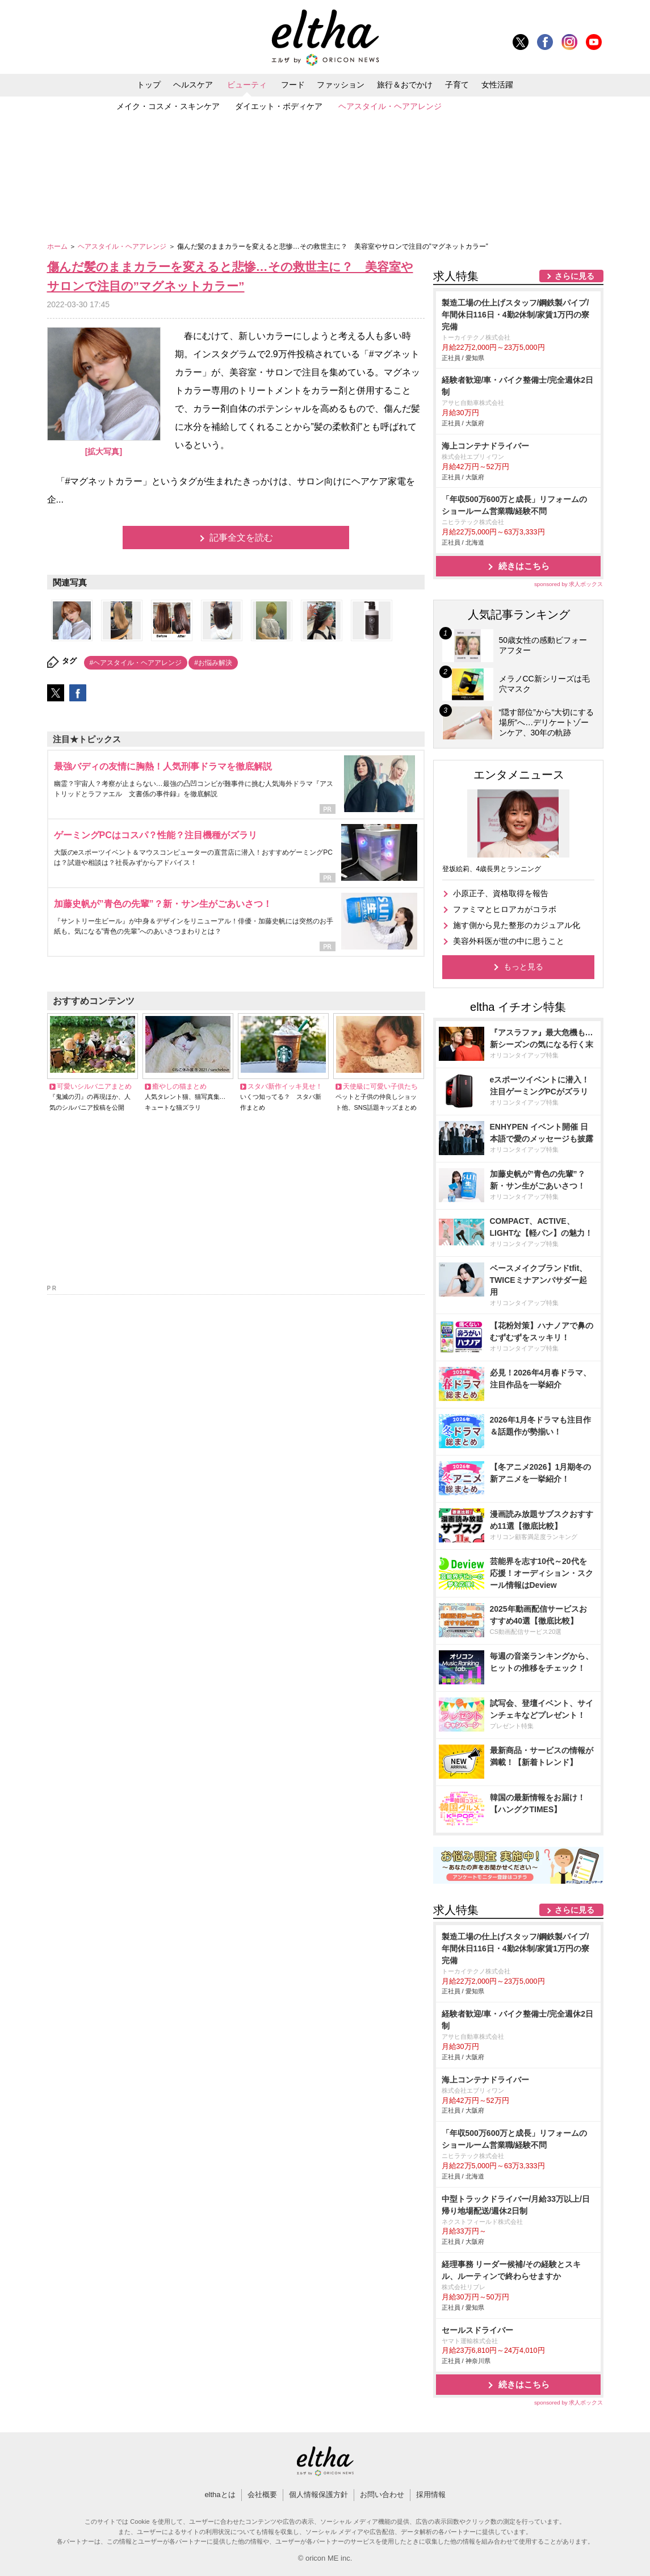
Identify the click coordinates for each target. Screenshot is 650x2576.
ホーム (58, 246)
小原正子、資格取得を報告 (500, 893)
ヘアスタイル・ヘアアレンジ (390, 106)
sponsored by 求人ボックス (568, 584)
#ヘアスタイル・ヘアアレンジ (136, 663)
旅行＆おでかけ (405, 84)
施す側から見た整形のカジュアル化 (516, 925)
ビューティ (247, 84)
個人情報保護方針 (318, 2494)
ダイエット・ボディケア (278, 106)
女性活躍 (497, 84)
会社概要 (262, 2494)
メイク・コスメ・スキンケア (168, 106)
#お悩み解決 (213, 663)
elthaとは (219, 2494)
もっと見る (523, 966)
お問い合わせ (382, 2494)
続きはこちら (524, 566)
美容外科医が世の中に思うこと (508, 941)
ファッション (340, 84)
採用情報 (431, 2494)
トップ (149, 84)
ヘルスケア (193, 84)
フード (293, 84)
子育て (457, 84)
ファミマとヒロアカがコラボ (504, 909)
